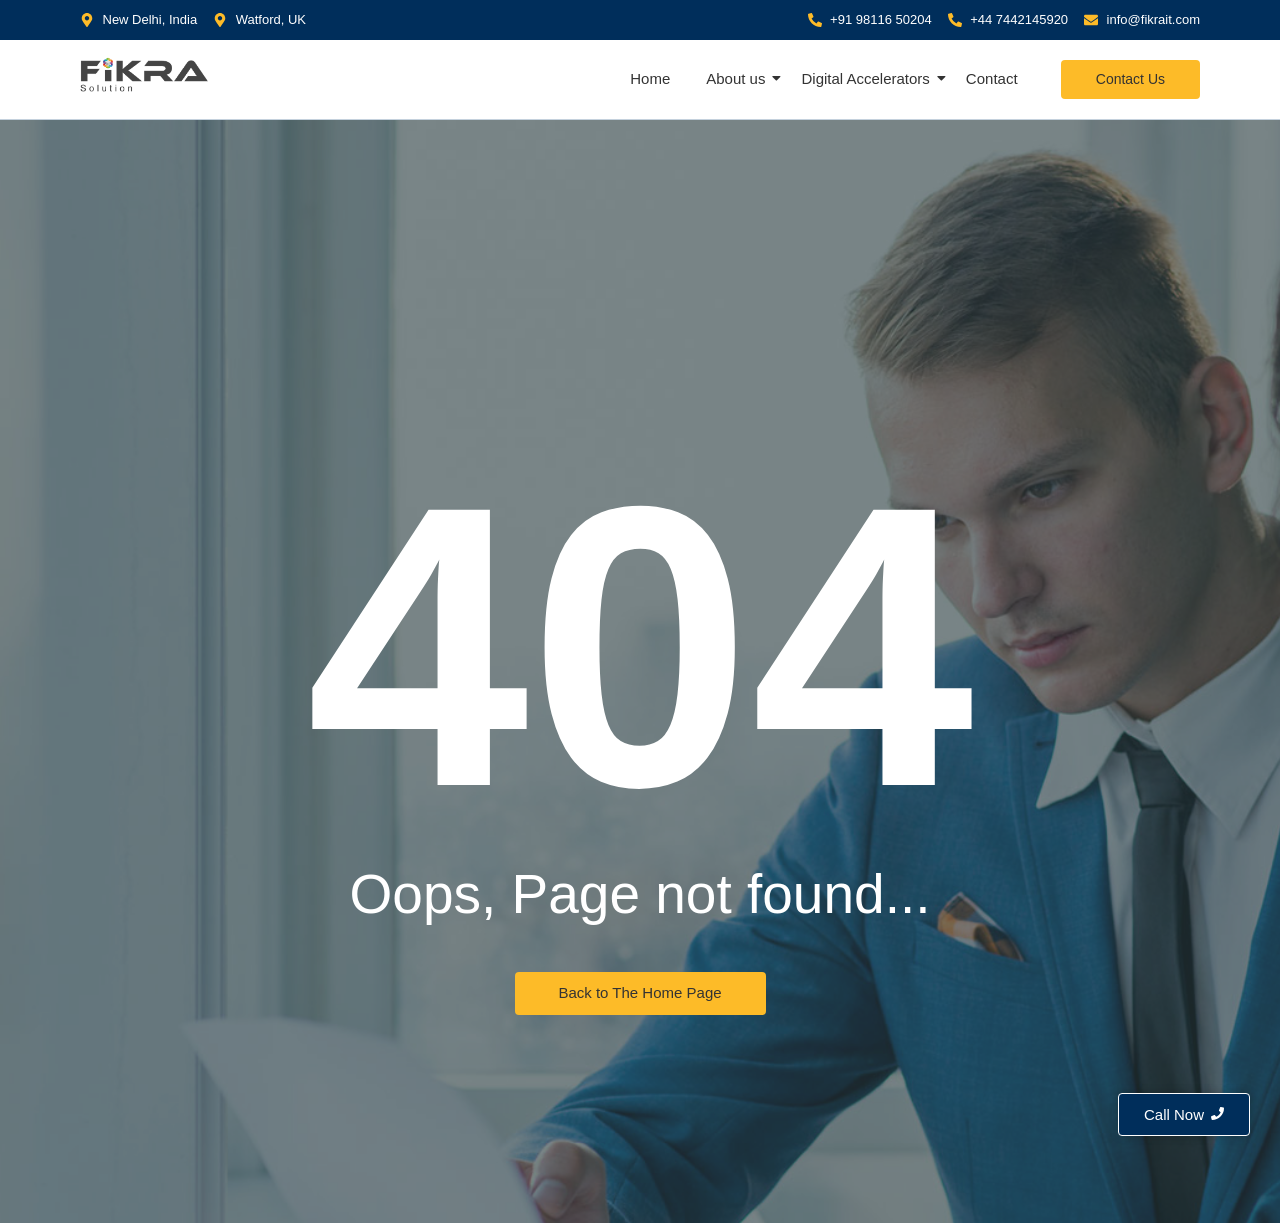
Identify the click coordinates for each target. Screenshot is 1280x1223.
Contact (992, 78)
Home (650, 78)
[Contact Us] (1130, 79)
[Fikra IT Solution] (145, 74)
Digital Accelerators (867, 78)
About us (737, 78)
